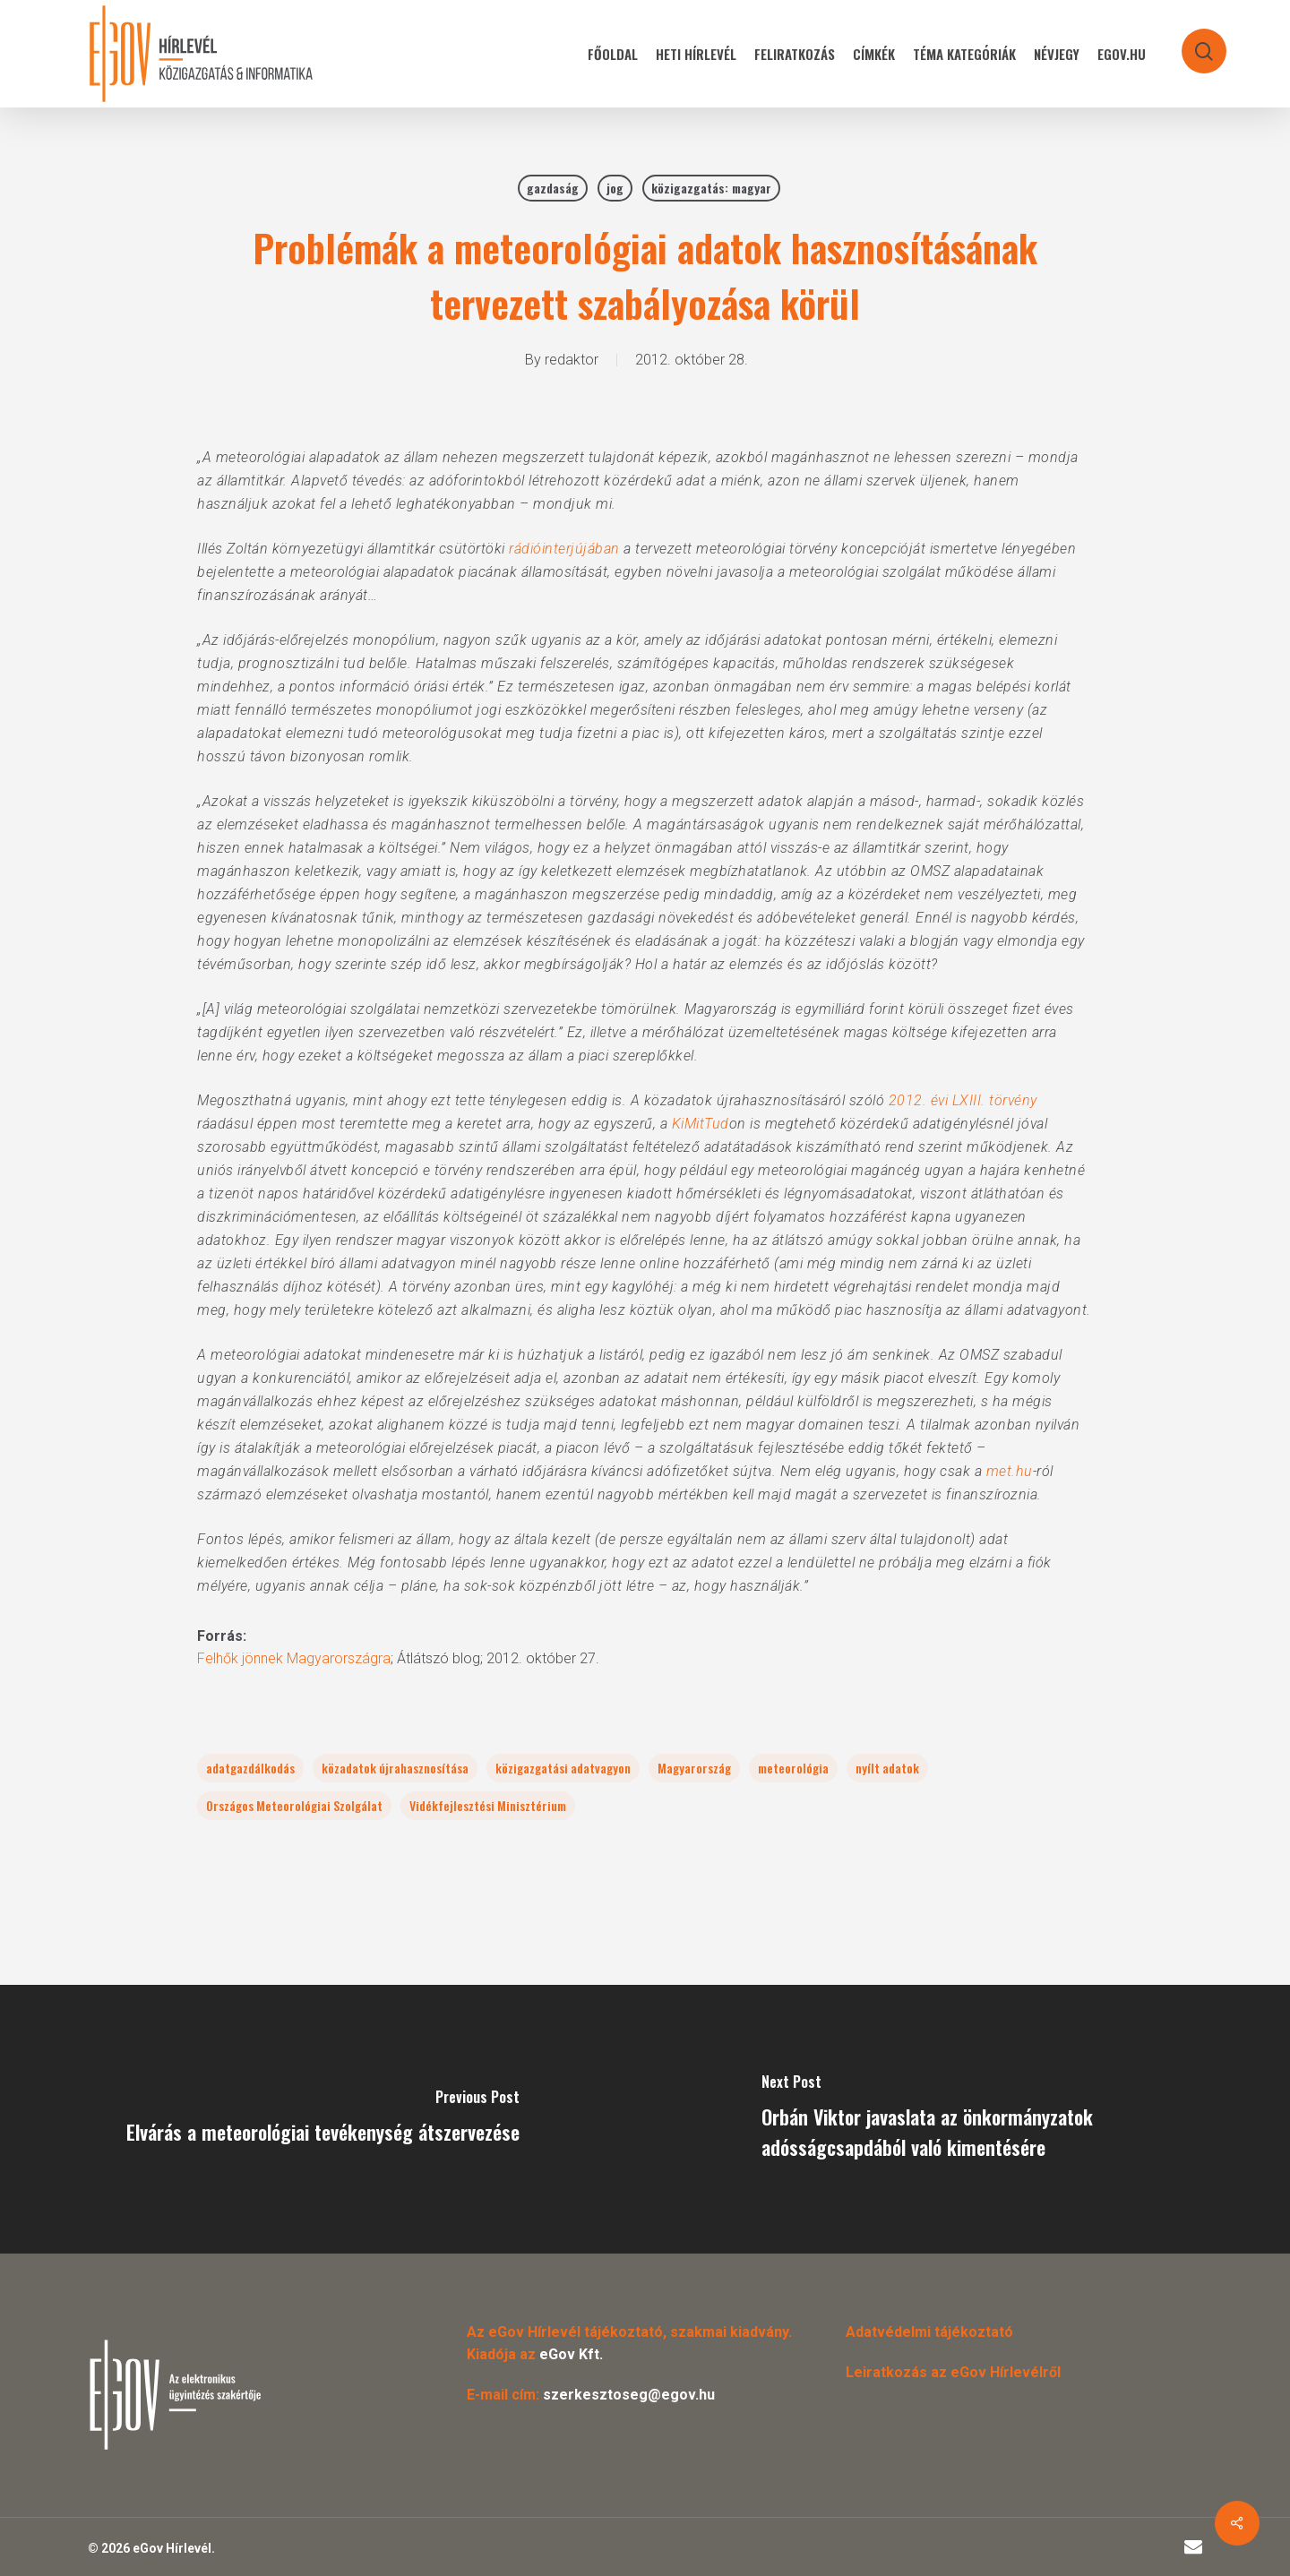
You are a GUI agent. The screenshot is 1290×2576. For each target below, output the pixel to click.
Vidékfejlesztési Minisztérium (487, 1805)
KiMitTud (700, 1123)
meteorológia (793, 1767)
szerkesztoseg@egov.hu (629, 2394)
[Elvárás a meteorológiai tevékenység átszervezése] (322, 2119)
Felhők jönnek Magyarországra (294, 1658)
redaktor (571, 359)
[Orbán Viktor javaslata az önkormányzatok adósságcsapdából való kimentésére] (967, 2119)
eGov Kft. (571, 2354)
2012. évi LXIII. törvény (963, 1100)
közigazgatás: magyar (711, 187)
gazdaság (553, 187)
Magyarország (694, 1767)
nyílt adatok (887, 1767)
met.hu (1009, 1471)
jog (615, 187)
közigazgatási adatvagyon (563, 1767)
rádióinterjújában (564, 548)
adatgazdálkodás (250, 1767)
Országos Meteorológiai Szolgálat (294, 1805)
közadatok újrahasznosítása (395, 1767)
